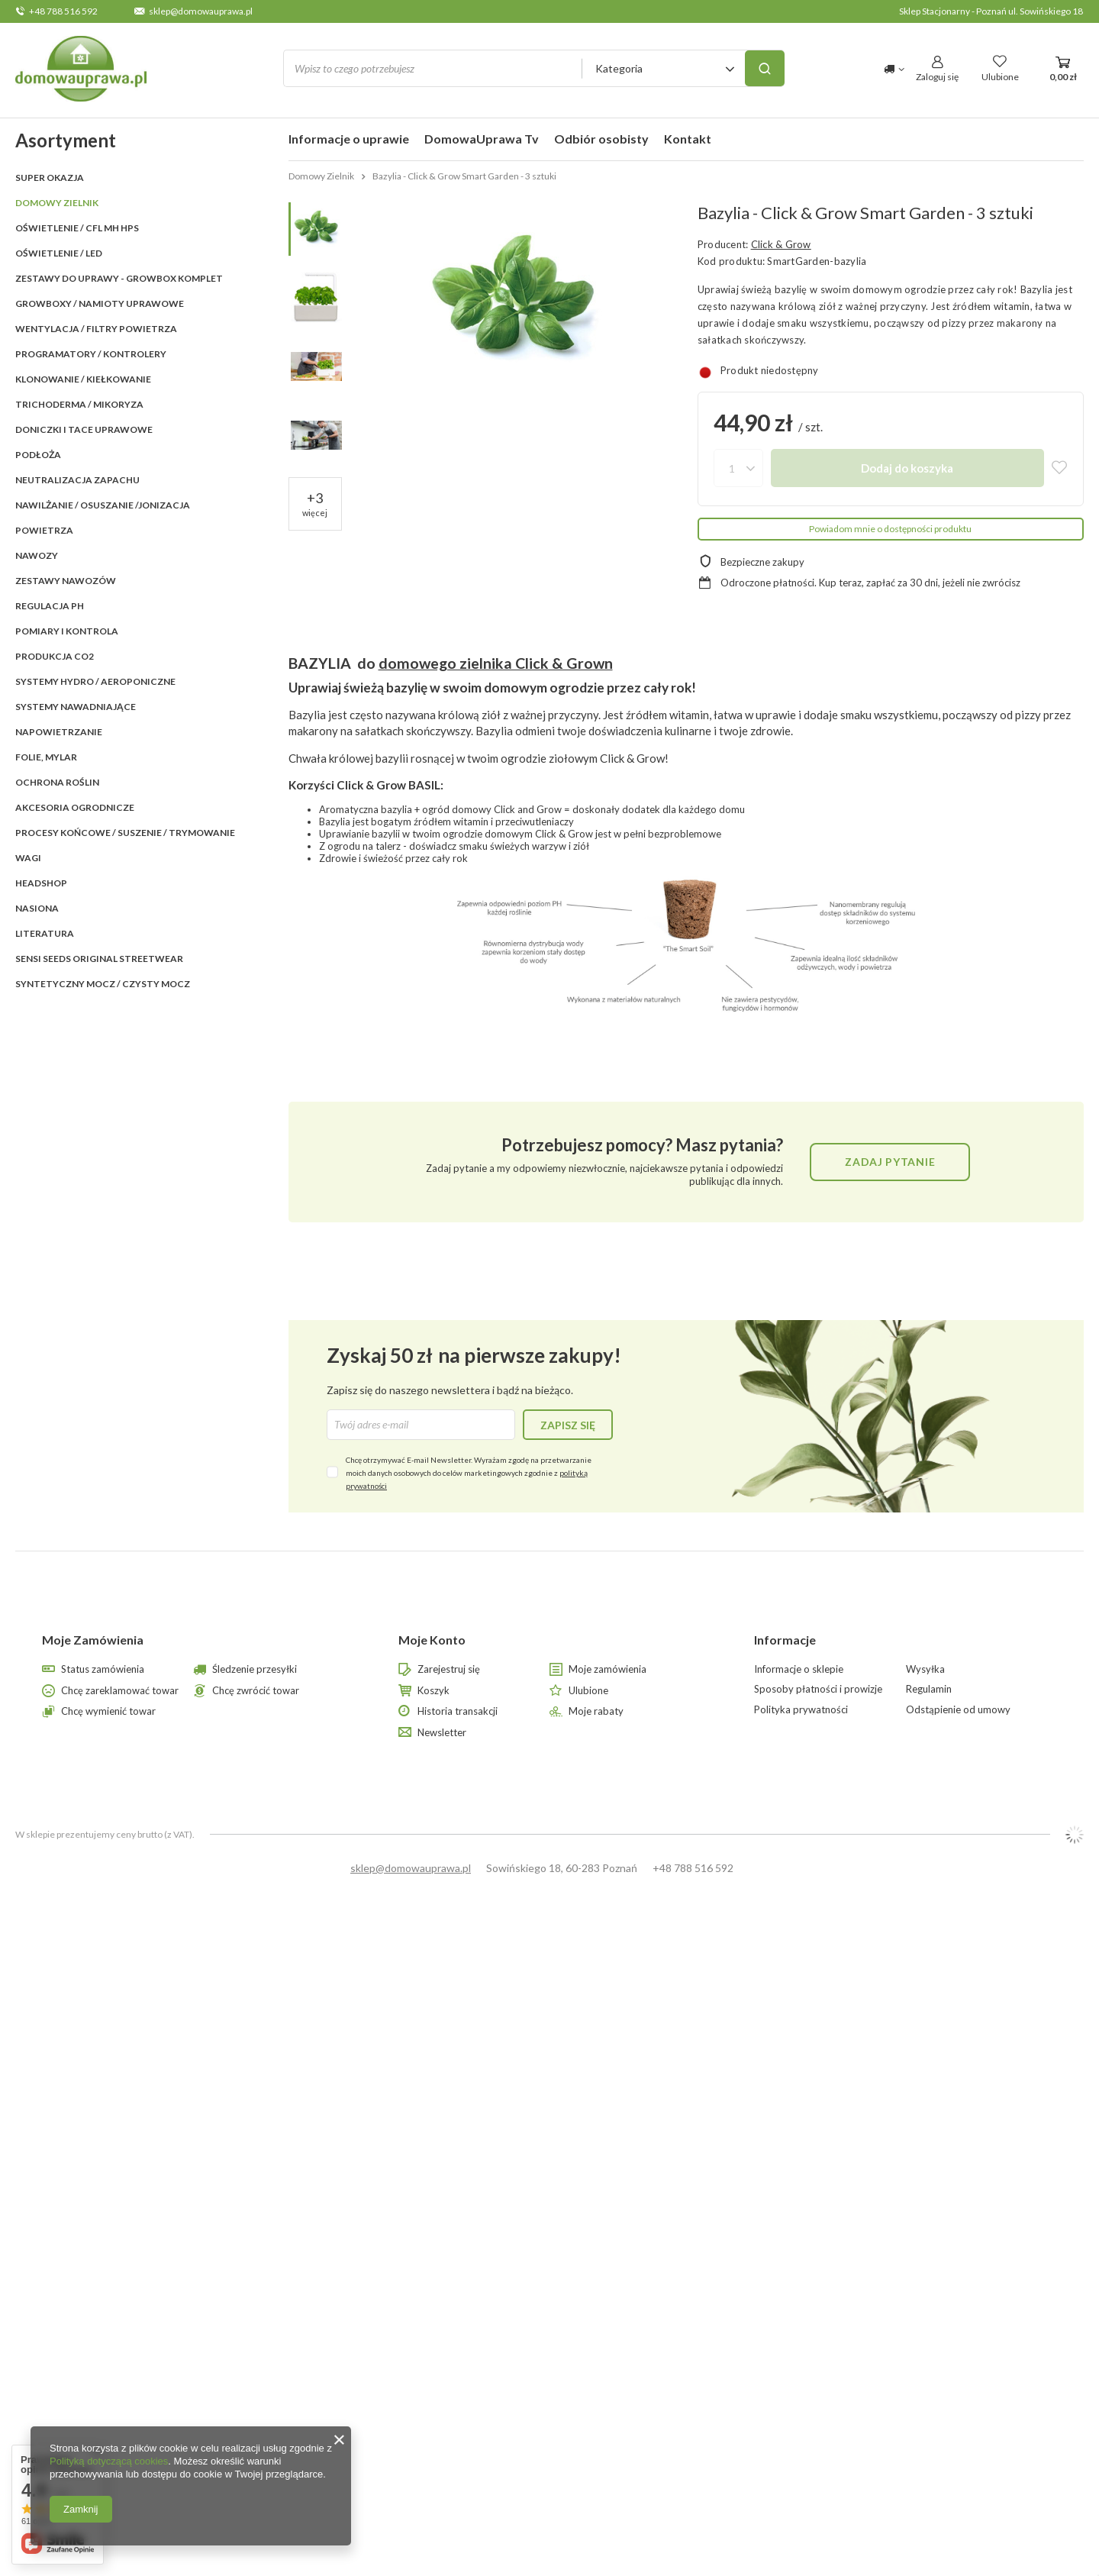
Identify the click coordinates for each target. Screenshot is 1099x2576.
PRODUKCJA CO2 (54, 656)
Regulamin (929, 1689)
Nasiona (37, 908)
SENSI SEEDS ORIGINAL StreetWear (99, 958)
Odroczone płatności (767, 582)
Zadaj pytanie (890, 1161)
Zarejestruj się (448, 1669)
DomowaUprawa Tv (481, 138)
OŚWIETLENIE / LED (58, 253)
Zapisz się (567, 1425)
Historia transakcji (457, 1711)
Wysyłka (925, 1669)
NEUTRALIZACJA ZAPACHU (77, 480)
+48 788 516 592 (63, 11)
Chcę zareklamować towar (120, 1690)
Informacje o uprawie (348, 138)
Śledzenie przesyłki (254, 1669)
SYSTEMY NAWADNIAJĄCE (75, 706)
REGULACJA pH (49, 606)
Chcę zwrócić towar (255, 1690)
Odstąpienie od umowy (958, 1710)
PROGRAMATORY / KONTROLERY (90, 354)
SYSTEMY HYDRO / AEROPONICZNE (95, 681)
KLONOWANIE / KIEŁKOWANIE (83, 379)
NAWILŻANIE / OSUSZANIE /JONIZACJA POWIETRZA (102, 517)
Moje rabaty (596, 1711)
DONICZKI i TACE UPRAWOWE (84, 429)
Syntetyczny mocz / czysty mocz (102, 983)
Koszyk (433, 1690)
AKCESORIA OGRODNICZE (74, 807)
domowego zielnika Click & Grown (496, 663)
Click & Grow (781, 244)
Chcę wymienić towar (108, 1711)
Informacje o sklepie (798, 1669)
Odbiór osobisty (601, 138)
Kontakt (687, 138)
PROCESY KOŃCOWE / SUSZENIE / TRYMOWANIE (125, 832)
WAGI (28, 858)
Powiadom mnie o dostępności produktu (890, 528)
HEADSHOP (41, 883)
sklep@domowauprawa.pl (201, 11)
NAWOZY (36, 555)
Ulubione (588, 1690)
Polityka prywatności (801, 1710)
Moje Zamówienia (92, 1639)
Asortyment (65, 140)
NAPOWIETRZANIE (58, 732)
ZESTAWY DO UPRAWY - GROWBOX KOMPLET (119, 278)
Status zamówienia (102, 1669)
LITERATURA (44, 933)
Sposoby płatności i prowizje (818, 1689)
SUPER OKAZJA (49, 177)
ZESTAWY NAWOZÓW (65, 580)
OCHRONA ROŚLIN (57, 782)
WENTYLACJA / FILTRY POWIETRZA (96, 328)
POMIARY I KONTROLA (66, 631)
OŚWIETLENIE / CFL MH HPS (77, 228)
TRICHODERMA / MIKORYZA (79, 404)
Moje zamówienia (607, 1669)
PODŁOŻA (38, 454)
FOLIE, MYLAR (46, 757)
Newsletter (441, 1732)
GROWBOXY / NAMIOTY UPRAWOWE (99, 303)
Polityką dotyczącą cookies (109, 2461)
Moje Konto (432, 1639)
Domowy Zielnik (56, 202)
